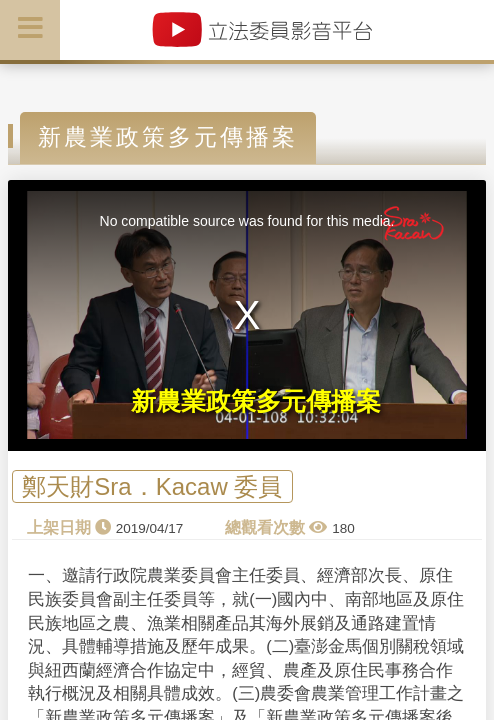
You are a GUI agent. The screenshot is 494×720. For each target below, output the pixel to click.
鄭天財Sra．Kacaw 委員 (152, 486)
